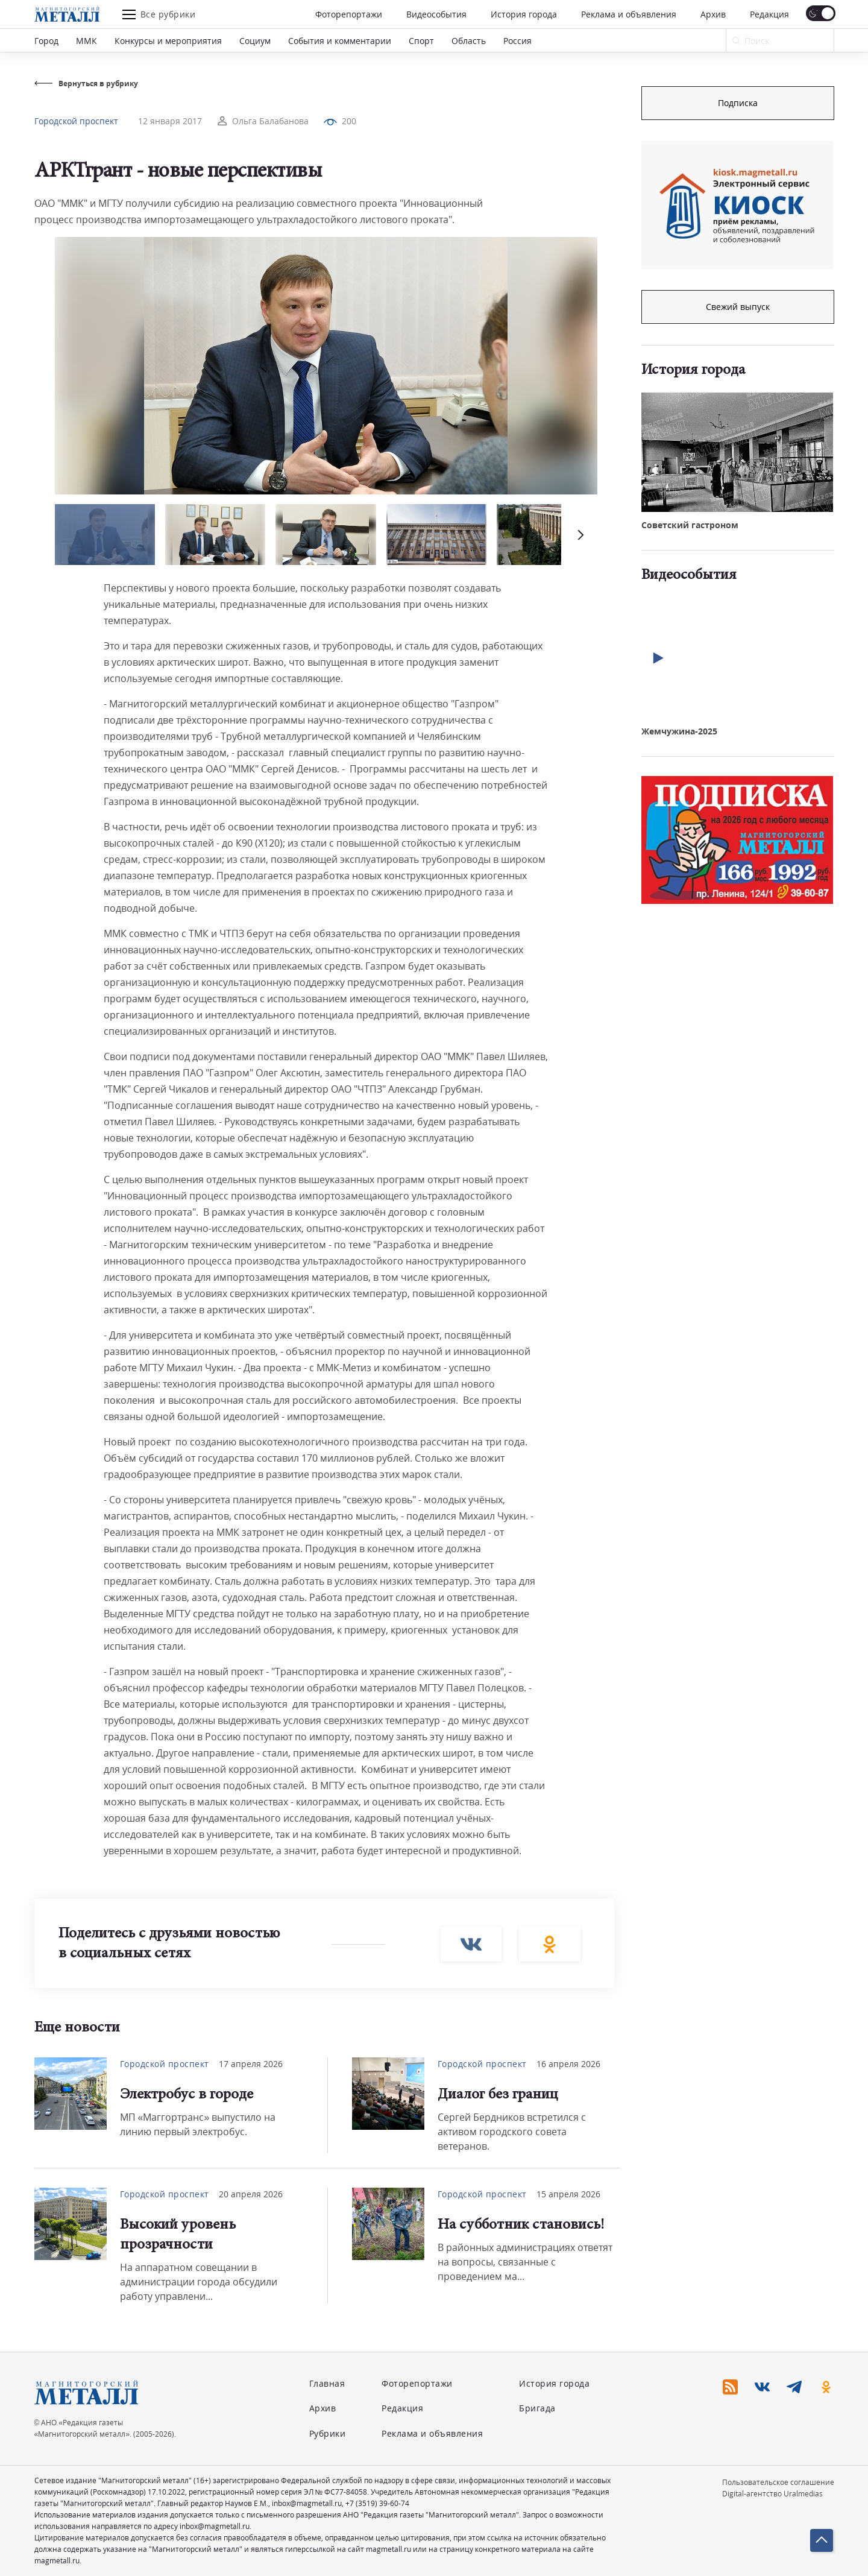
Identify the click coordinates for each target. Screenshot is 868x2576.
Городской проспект (76, 121)
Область (468, 40)
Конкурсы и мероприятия (168, 40)
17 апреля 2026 (251, 2063)
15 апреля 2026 (568, 2194)
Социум (255, 40)
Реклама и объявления (628, 14)
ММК (86, 40)
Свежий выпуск (738, 306)
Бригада (537, 2408)
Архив (713, 14)
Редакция (769, 14)
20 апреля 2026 (251, 2194)
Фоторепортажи (348, 14)
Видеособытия (436, 14)
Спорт (421, 40)
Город (46, 40)
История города (524, 14)
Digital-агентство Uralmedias (772, 2494)
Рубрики (327, 2433)
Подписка (738, 103)
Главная (327, 2383)
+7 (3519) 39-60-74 (377, 2503)
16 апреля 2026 (568, 2063)
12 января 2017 (170, 121)
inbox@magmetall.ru (307, 2503)
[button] (579, 534)
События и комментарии (339, 40)
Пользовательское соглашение (778, 2482)
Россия (517, 40)
